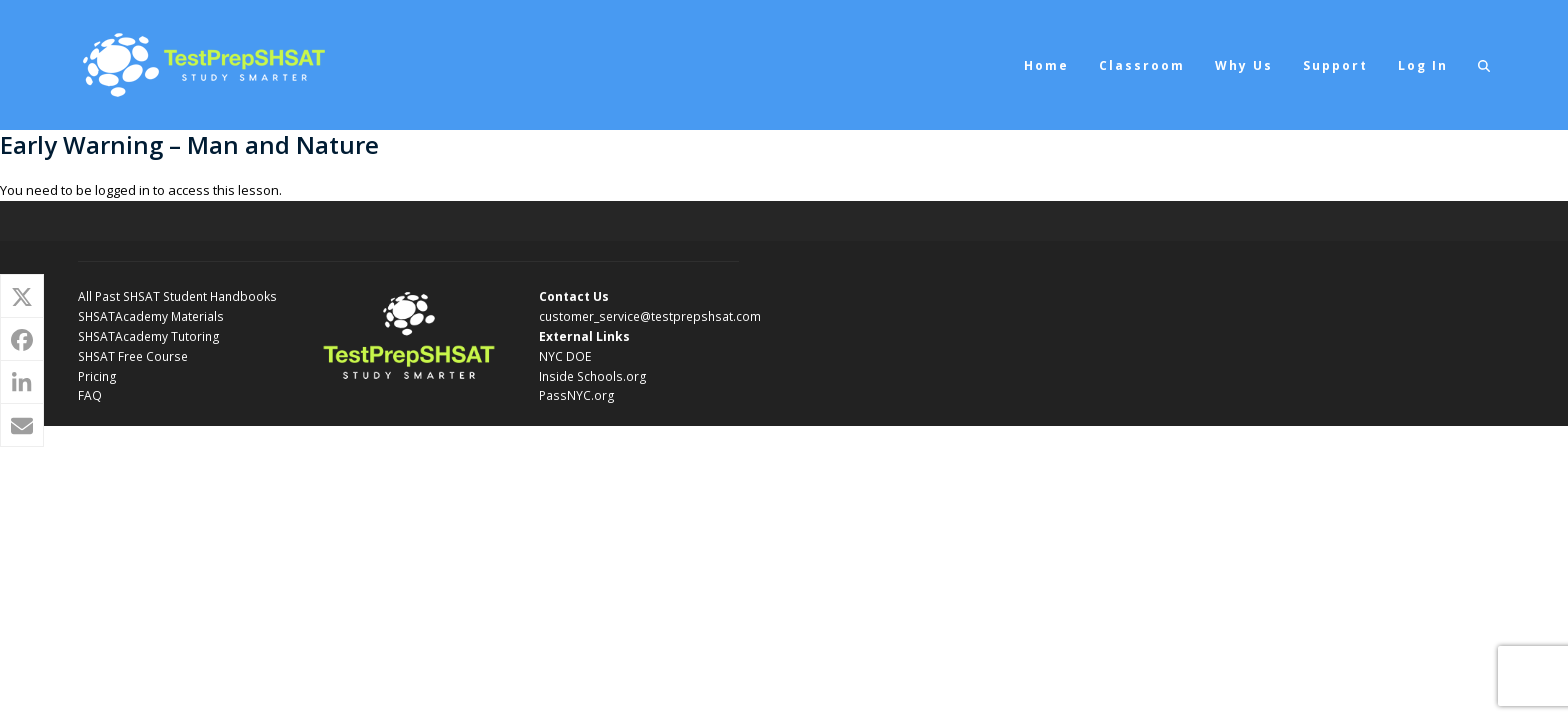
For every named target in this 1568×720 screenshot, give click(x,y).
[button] (1484, 65)
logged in (122, 190)
